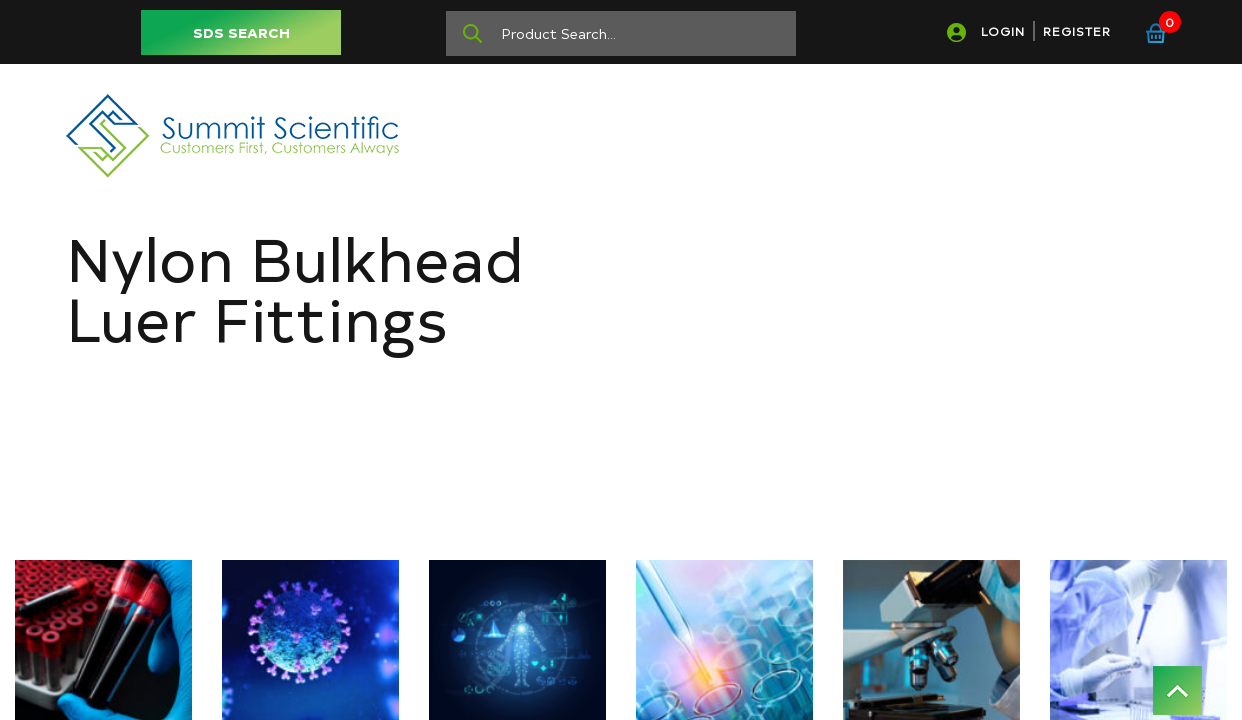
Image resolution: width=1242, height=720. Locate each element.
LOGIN (1003, 31)
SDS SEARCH (241, 32)
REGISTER (1077, 31)
